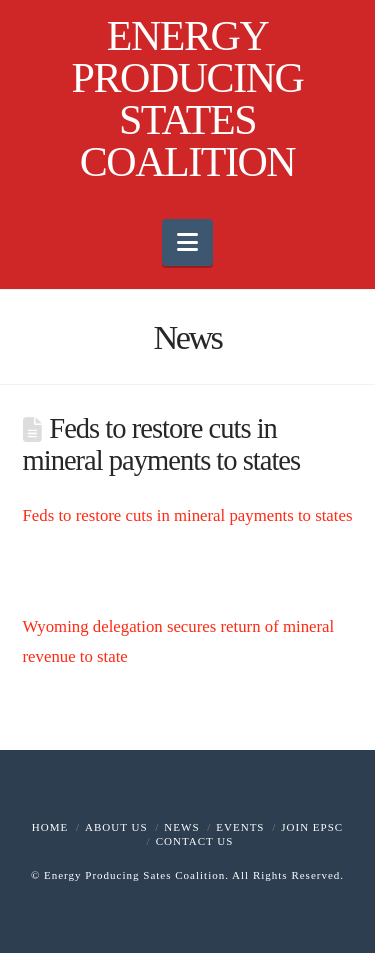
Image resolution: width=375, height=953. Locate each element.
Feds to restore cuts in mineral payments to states (188, 515)
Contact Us (195, 841)
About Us (116, 827)
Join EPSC (312, 827)
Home (50, 827)
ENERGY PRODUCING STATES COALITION (188, 99)
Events (240, 827)
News (181, 827)
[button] (187, 242)
